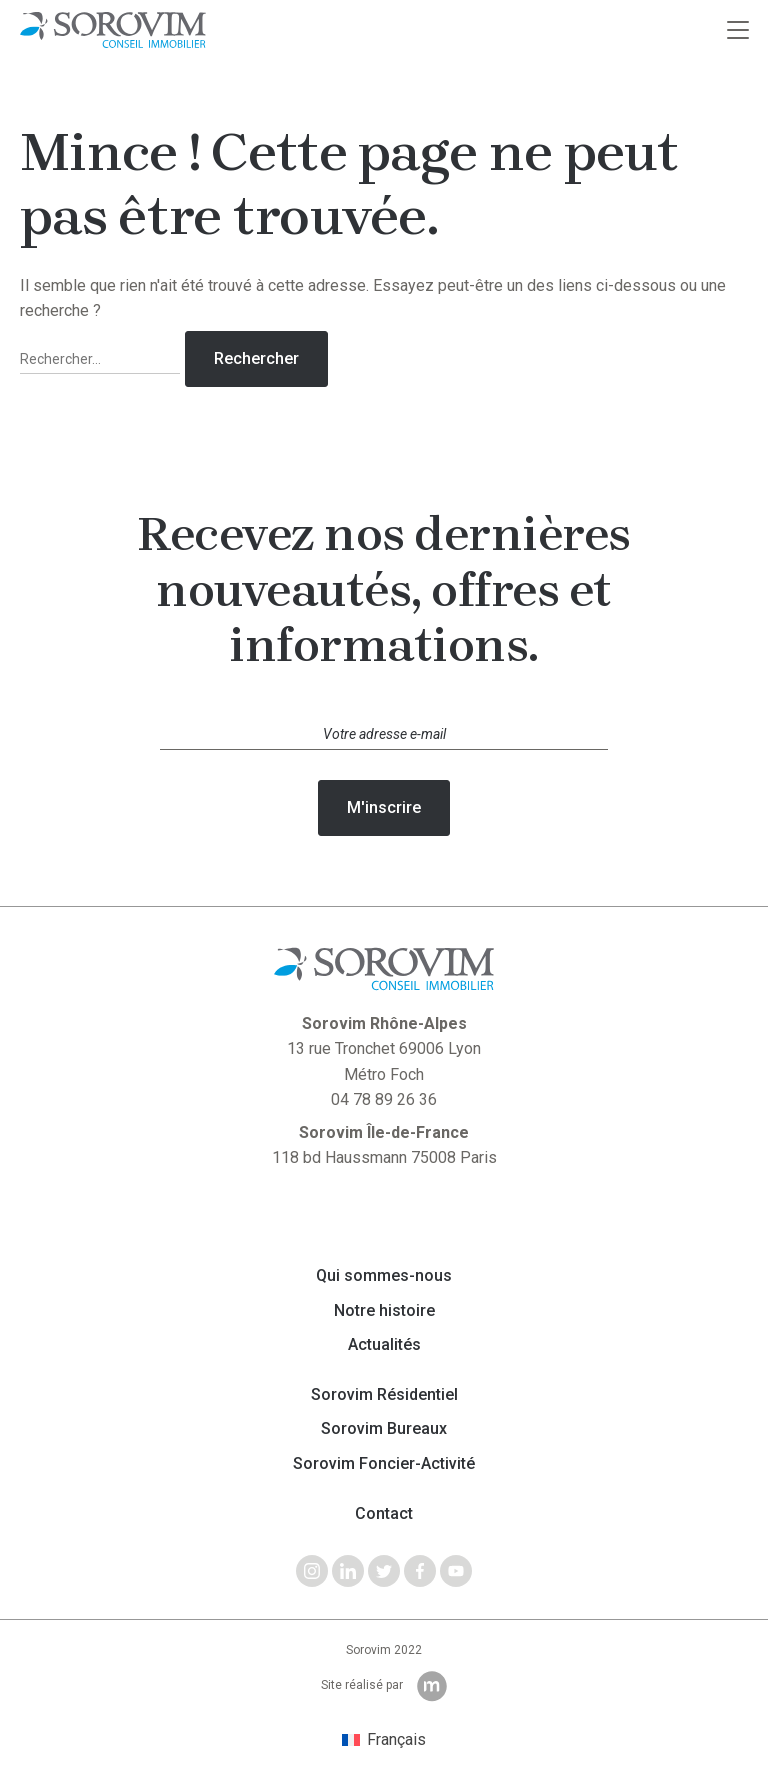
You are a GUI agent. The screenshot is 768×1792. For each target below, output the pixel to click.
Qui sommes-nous (384, 1276)
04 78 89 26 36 (384, 1099)
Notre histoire (384, 1311)
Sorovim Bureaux (384, 1429)
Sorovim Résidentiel (384, 1395)
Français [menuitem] (396, 1739)
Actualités (384, 1345)
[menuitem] (383, 1740)
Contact (384, 1514)
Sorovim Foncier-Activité (384, 1464)
